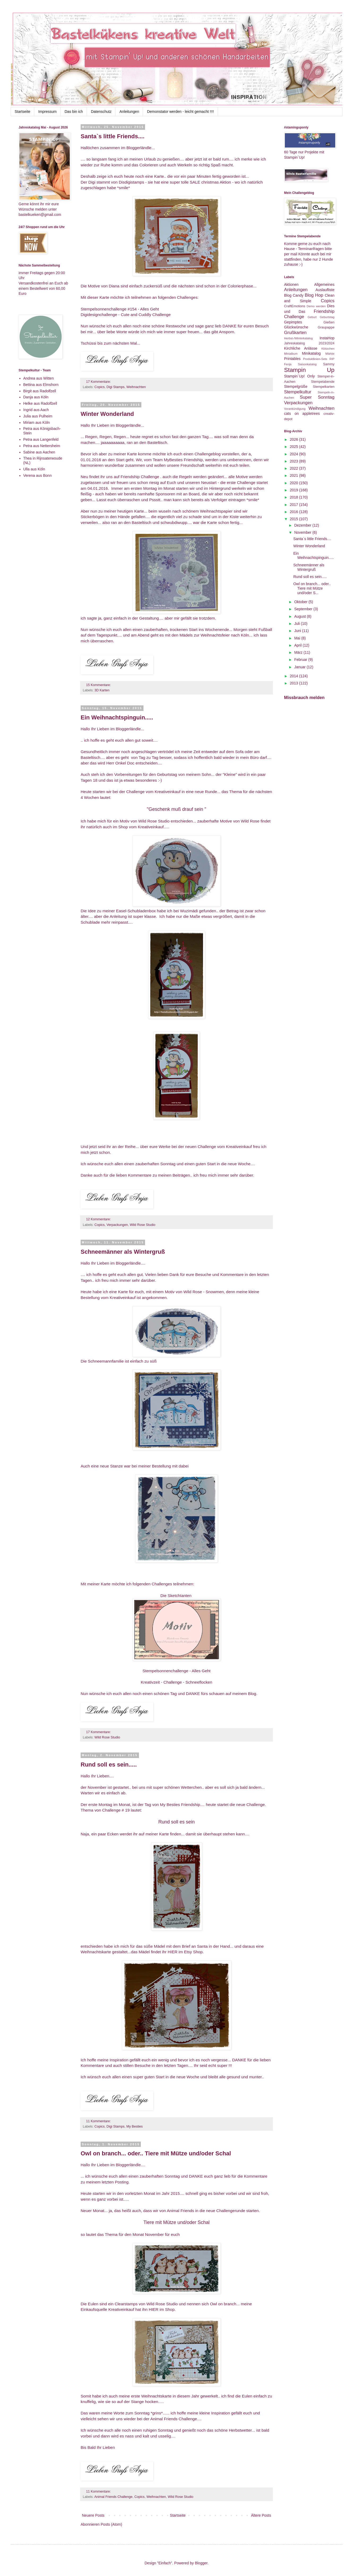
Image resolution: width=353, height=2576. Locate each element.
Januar (300, 667)
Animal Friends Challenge (113, 2497)
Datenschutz (101, 111)
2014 (294, 676)
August (300, 616)
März (298, 652)
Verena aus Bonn (37, 475)
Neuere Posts (93, 2515)
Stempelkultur (297, 391)
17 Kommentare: (99, 382)
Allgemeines (324, 284)
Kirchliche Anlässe (300, 348)
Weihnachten (136, 387)
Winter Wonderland (107, 414)
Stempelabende (322, 382)
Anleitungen (129, 111)
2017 (294, 504)
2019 (294, 490)
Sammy (328, 364)
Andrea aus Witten (38, 378)
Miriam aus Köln (36, 422)
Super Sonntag (317, 397)
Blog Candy (293, 295)
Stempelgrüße (295, 386)
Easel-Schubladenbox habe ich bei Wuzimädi (157, 911)
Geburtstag (327, 317)
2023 (294, 461)
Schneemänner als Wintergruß (123, 1251)
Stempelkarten (323, 387)
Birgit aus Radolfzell (39, 391)
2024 (294, 454)
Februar (301, 659)
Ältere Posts (261, 2515)
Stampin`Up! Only (299, 376)
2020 (294, 483)
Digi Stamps (116, 387)
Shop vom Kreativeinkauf (141, 827)
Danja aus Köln (36, 397)
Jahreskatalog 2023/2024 (309, 343)
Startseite (22, 111)
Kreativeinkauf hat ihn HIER (133, 2309)
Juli (297, 623)
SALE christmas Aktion (210, 182)
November (303, 532)
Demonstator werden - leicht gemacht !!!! (180, 111)
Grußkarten (295, 332)
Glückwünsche (296, 327)
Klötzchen (327, 348)
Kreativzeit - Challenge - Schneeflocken (176, 1682)
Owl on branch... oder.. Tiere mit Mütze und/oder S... (312, 588)
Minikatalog (311, 353)
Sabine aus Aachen (39, 452)
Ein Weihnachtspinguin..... (117, 717)
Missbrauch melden (304, 697)
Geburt (312, 317)
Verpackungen (117, 1225)
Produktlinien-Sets (315, 359)
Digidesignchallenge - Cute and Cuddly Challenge (126, 314)
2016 (294, 512)
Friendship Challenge (140, 476)
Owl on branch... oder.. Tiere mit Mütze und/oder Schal (156, 2153)
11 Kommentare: (99, 2121)
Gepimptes (293, 322)
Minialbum (291, 353)
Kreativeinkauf (123, 1297)
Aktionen (291, 284)
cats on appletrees (302, 413)
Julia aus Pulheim (38, 416)
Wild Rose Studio (142, 1225)
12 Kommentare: (99, 1219)
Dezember (303, 525)
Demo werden (316, 306)
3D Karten (102, 690)
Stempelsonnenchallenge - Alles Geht (176, 1671)
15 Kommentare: (99, 685)
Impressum (47, 111)
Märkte (329, 353)
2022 (294, 468)
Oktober (301, 602)
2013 (294, 683)
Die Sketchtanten (175, 1595)
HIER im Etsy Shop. (186, 1952)
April (298, 645)
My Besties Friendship (180, 1804)
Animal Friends (180, 2210)
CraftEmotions (294, 306)
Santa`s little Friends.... (113, 136)
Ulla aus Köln (34, 469)
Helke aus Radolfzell (40, 403)
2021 (294, 475)
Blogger (201, 2563)
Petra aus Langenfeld (41, 439)
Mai (297, 638)
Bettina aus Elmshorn (41, 384)
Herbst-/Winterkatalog (298, 338)
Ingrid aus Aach (36, 410)
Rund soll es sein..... (109, 1764)
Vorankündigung (295, 408)
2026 (294, 439)
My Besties (135, 2126)
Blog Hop (314, 295)
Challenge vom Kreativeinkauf (153, 791)
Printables (292, 359)
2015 (294, 519)
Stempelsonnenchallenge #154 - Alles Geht (120, 309)
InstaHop (327, 338)
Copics (99, 387)
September (303, 609)
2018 (294, 497)
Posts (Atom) (111, 2524)
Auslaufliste (324, 290)
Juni (298, 631)
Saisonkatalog (307, 364)
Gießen (329, 322)
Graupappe (326, 327)
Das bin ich (73, 111)
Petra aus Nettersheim (41, 446)
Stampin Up (309, 370)
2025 (294, 446)
